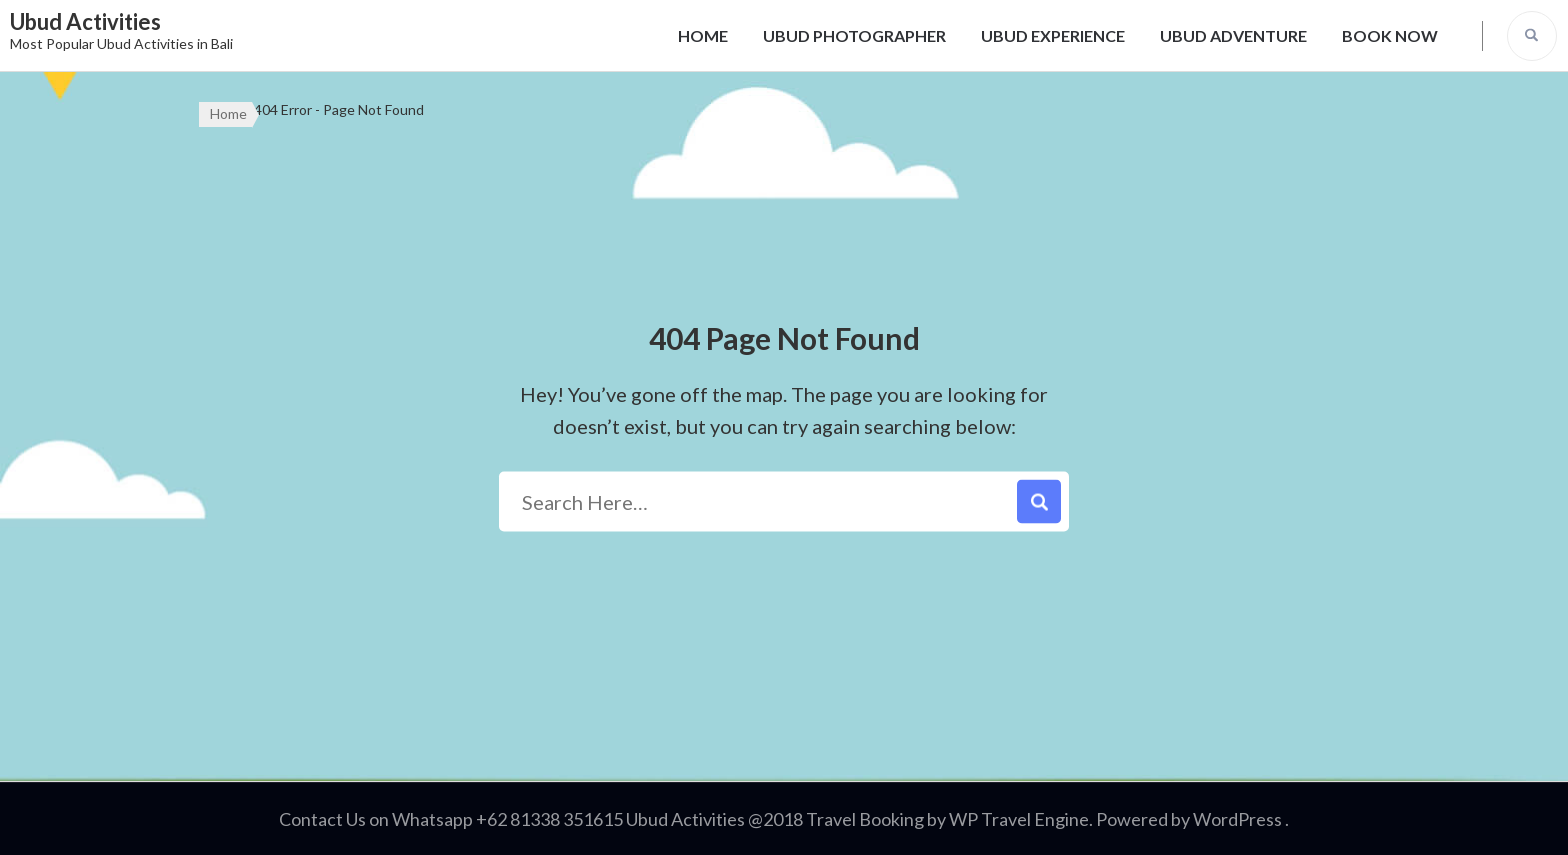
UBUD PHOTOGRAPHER (854, 35)
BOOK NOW (1390, 35)
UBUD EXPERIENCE (1053, 35)
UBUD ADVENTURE (1233, 35)
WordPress (1237, 819)
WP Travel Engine (1019, 819)
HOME (703, 35)
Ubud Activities (85, 21)
